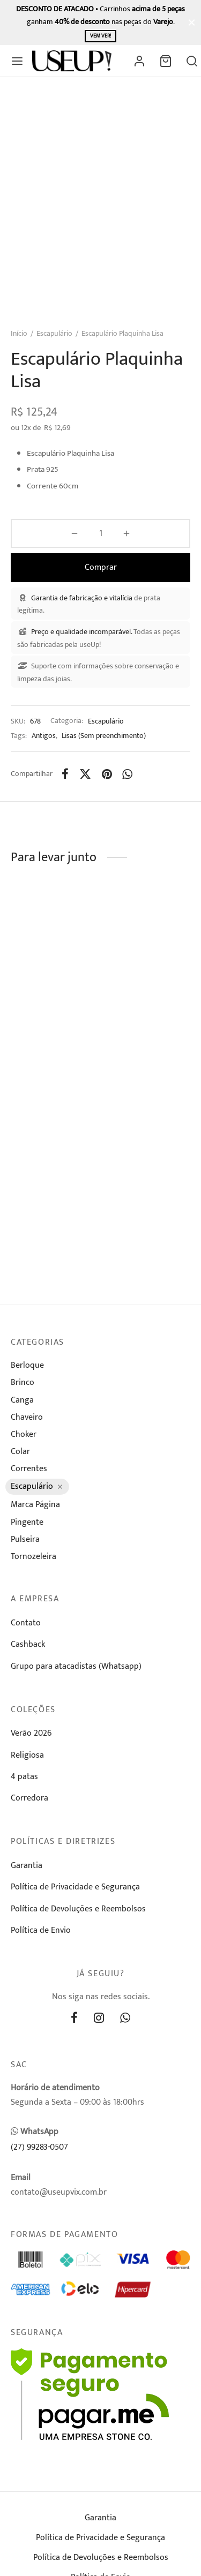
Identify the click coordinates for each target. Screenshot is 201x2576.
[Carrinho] (165, 61)
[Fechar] (192, 22)
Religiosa (27, 1755)
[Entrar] (139, 61)
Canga (22, 1400)
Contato (26, 1623)
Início (19, 333)
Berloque (27, 1365)
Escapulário (54, 333)
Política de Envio (41, 1930)
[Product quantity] (100, 533)
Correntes (29, 1469)
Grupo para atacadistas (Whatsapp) (76, 1666)
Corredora (29, 1798)
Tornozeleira (33, 1556)
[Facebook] (65, 774)
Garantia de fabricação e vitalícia (81, 598)
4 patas (24, 1776)
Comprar (101, 567)
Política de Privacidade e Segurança (75, 1887)
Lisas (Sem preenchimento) (104, 735)
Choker (23, 1434)
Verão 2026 (31, 1733)
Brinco (22, 1382)
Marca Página (35, 1504)
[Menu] (17, 61)
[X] (85, 774)
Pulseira (25, 1539)
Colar (20, 1451)
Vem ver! (100, 36)
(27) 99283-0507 (39, 2147)
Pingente (27, 1522)
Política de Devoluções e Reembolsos (78, 1909)
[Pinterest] (106, 774)
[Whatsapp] (127, 774)
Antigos (44, 735)
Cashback (28, 1644)
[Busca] (191, 61)
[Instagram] (98, 2019)
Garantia (26, 1865)
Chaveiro (27, 1417)
